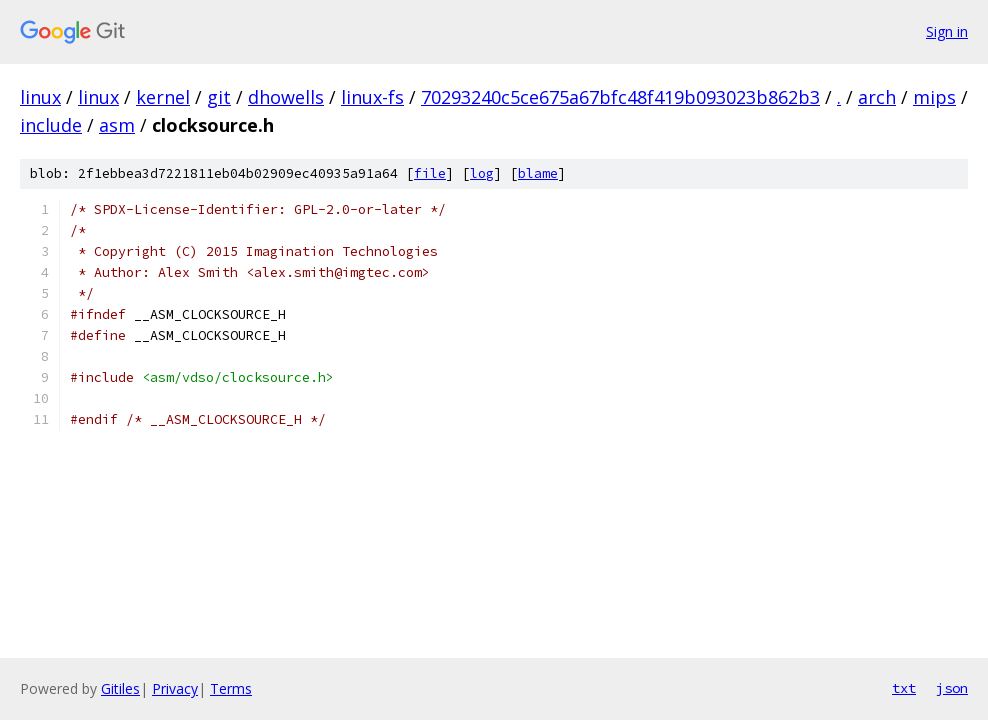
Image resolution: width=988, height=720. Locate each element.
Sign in (947, 31)
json (952, 688)
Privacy (175, 688)
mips (934, 97)
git (219, 97)
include (51, 125)
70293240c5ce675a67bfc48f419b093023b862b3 (620, 97)
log (482, 173)
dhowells (286, 97)
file (430, 173)
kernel (163, 97)
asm (117, 125)
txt (904, 688)
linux (40, 97)
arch (877, 97)
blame (538, 173)
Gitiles (120, 688)
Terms (231, 688)
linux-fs (372, 97)
